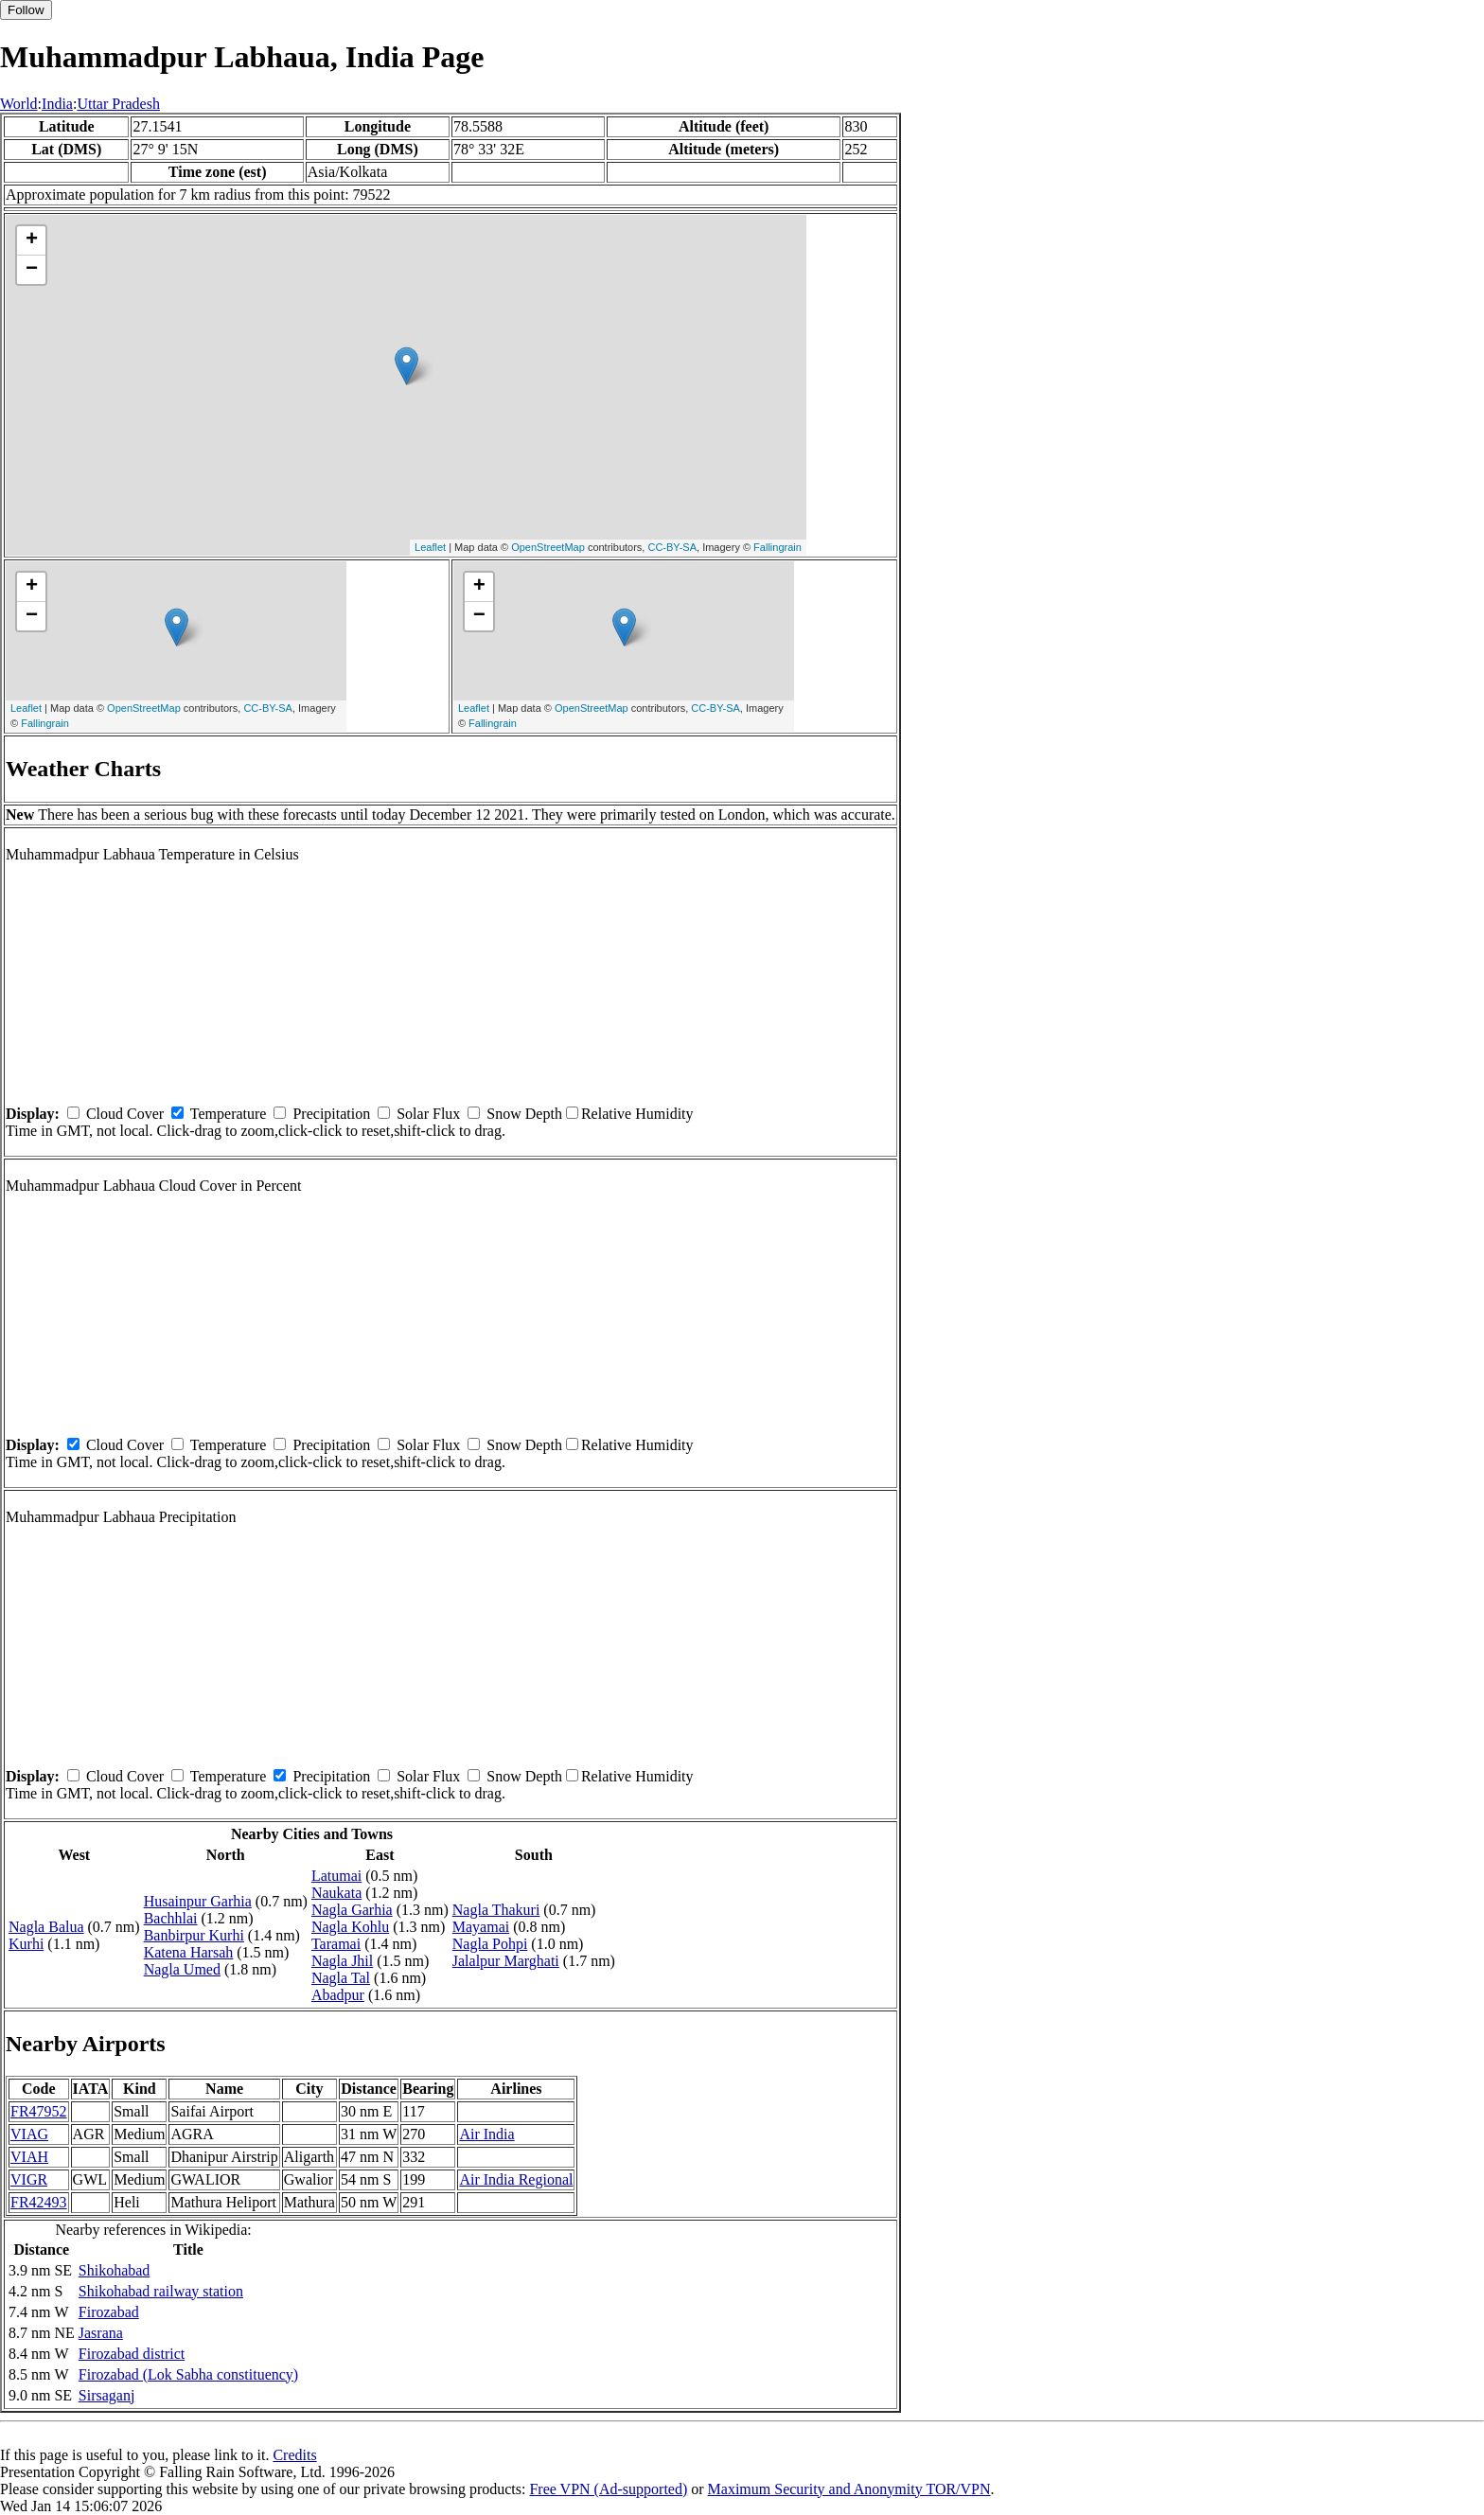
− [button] (32, 270)
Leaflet (430, 547)
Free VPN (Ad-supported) (608, 2489)
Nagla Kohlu (350, 1927)
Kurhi (26, 1944)
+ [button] (32, 240)
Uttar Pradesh (118, 104)
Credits (294, 2455)
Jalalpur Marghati (505, 1961)
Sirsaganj (107, 2395)
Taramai (336, 1944)
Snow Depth (524, 1114)
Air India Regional (516, 2179)
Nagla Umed (182, 1969)
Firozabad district (132, 2354)
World (19, 104)
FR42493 (38, 2202)
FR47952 (38, 2111)
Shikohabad (114, 2270)
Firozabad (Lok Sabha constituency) (188, 2374)
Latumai (336, 1876)
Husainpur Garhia (198, 1901)
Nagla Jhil (342, 1961)
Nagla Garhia (352, 1910)
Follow (26, 10)
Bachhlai (171, 1918)
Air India (486, 2134)
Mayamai (480, 1927)
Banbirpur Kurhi (194, 1935)
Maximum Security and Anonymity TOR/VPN (849, 2489)
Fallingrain (777, 547)
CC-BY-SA (672, 547)
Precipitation (331, 1114)
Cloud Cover (125, 1114)
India (57, 104)
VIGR (28, 2179)
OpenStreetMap (548, 547)
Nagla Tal (340, 1978)
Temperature (228, 1114)
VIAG (29, 2134)
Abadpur (337, 1995)
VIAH (29, 2157)
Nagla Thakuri (496, 1910)
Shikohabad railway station (161, 2291)
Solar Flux (428, 1114)
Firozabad (109, 2312)
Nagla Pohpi (490, 1944)
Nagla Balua (46, 1927)
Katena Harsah (189, 1952)
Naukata (336, 1893)
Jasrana (101, 2333)
